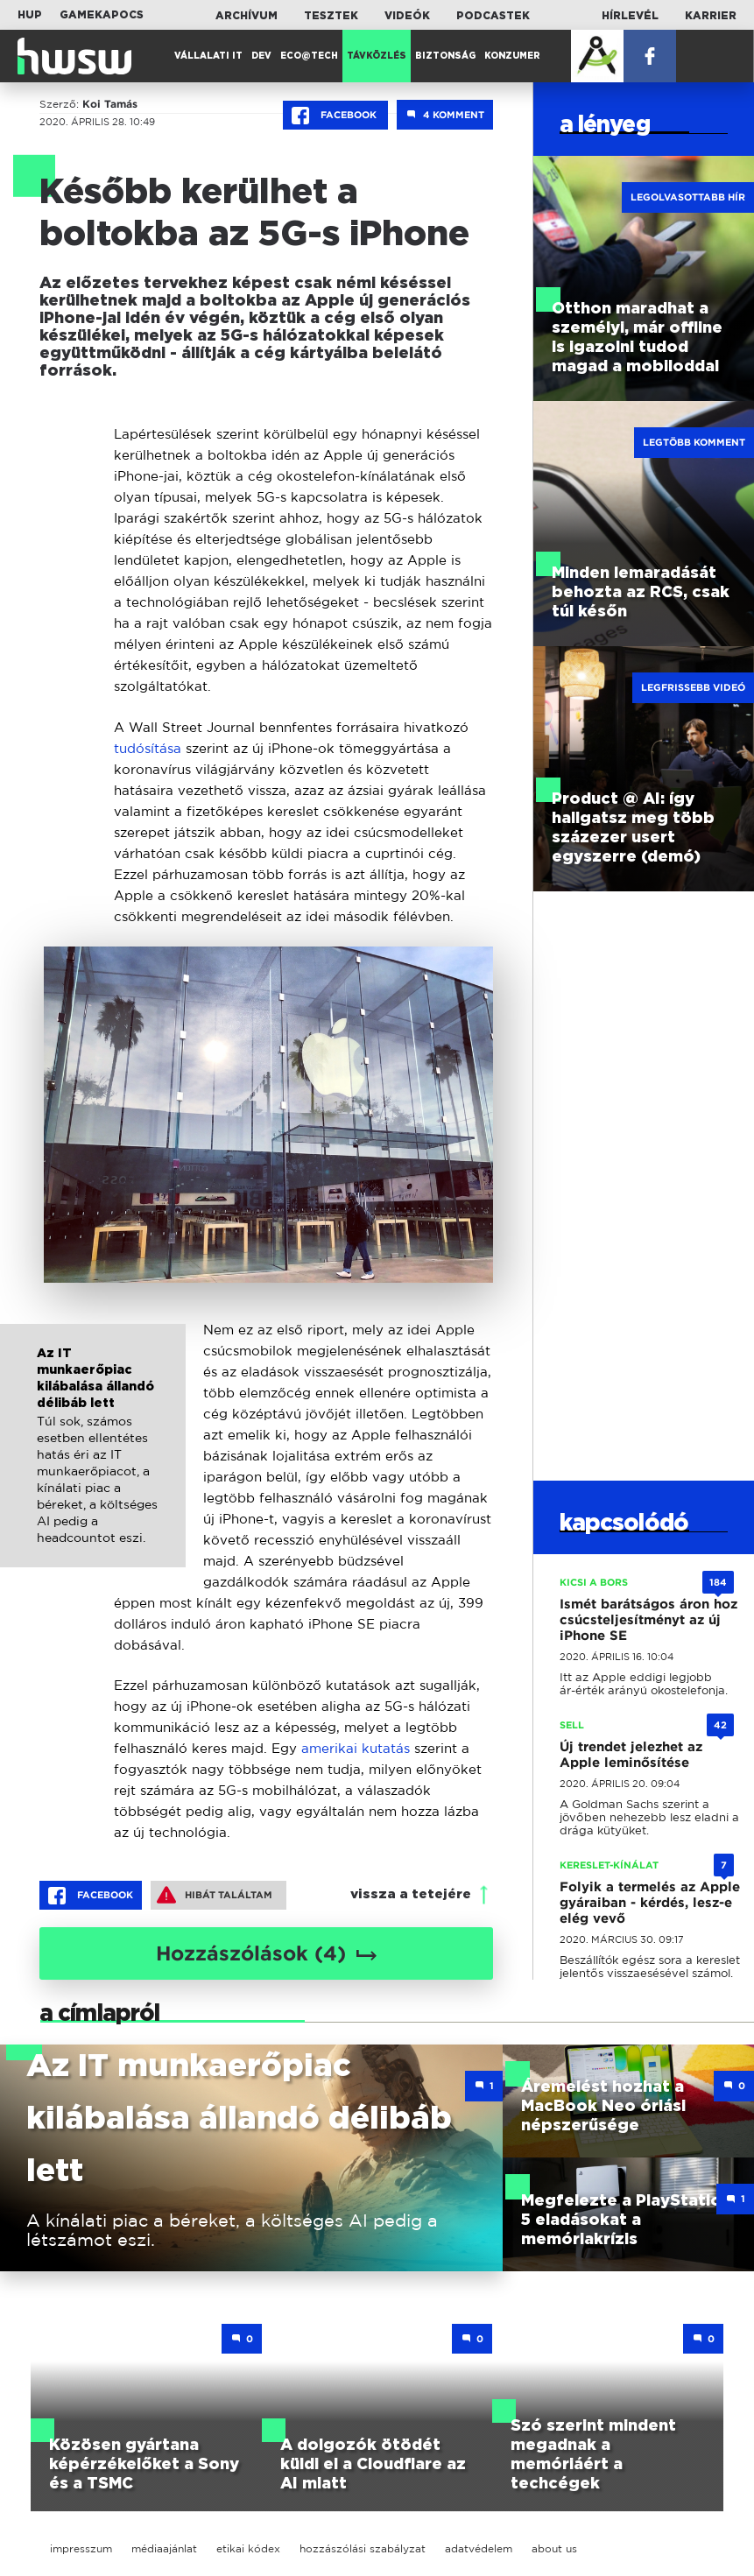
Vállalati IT (208, 56)
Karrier (710, 16)
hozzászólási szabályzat (362, 2548)
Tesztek (331, 16)
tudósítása (147, 748)
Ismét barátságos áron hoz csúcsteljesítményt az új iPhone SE (648, 1619)
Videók (407, 16)
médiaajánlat (164, 2548)
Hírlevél (630, 16)
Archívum (246, 16)
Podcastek (493, 16)
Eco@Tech (309, 56)
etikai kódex (248, 2548)
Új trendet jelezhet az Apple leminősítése (631, 1754)
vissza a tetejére (410, 1894)
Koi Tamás (109, 104)
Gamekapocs (102, 15)
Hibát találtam (214, 1894)
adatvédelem (478, 2548)
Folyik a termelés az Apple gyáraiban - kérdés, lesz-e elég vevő (650, 1902)
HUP (30, 15)
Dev (261, 56)
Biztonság (445, 56)
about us (554, 2548)
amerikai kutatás (355, 1748)
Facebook (335, 115)
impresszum (81, 2548)
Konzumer (512, 56)
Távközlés (376, 56)
